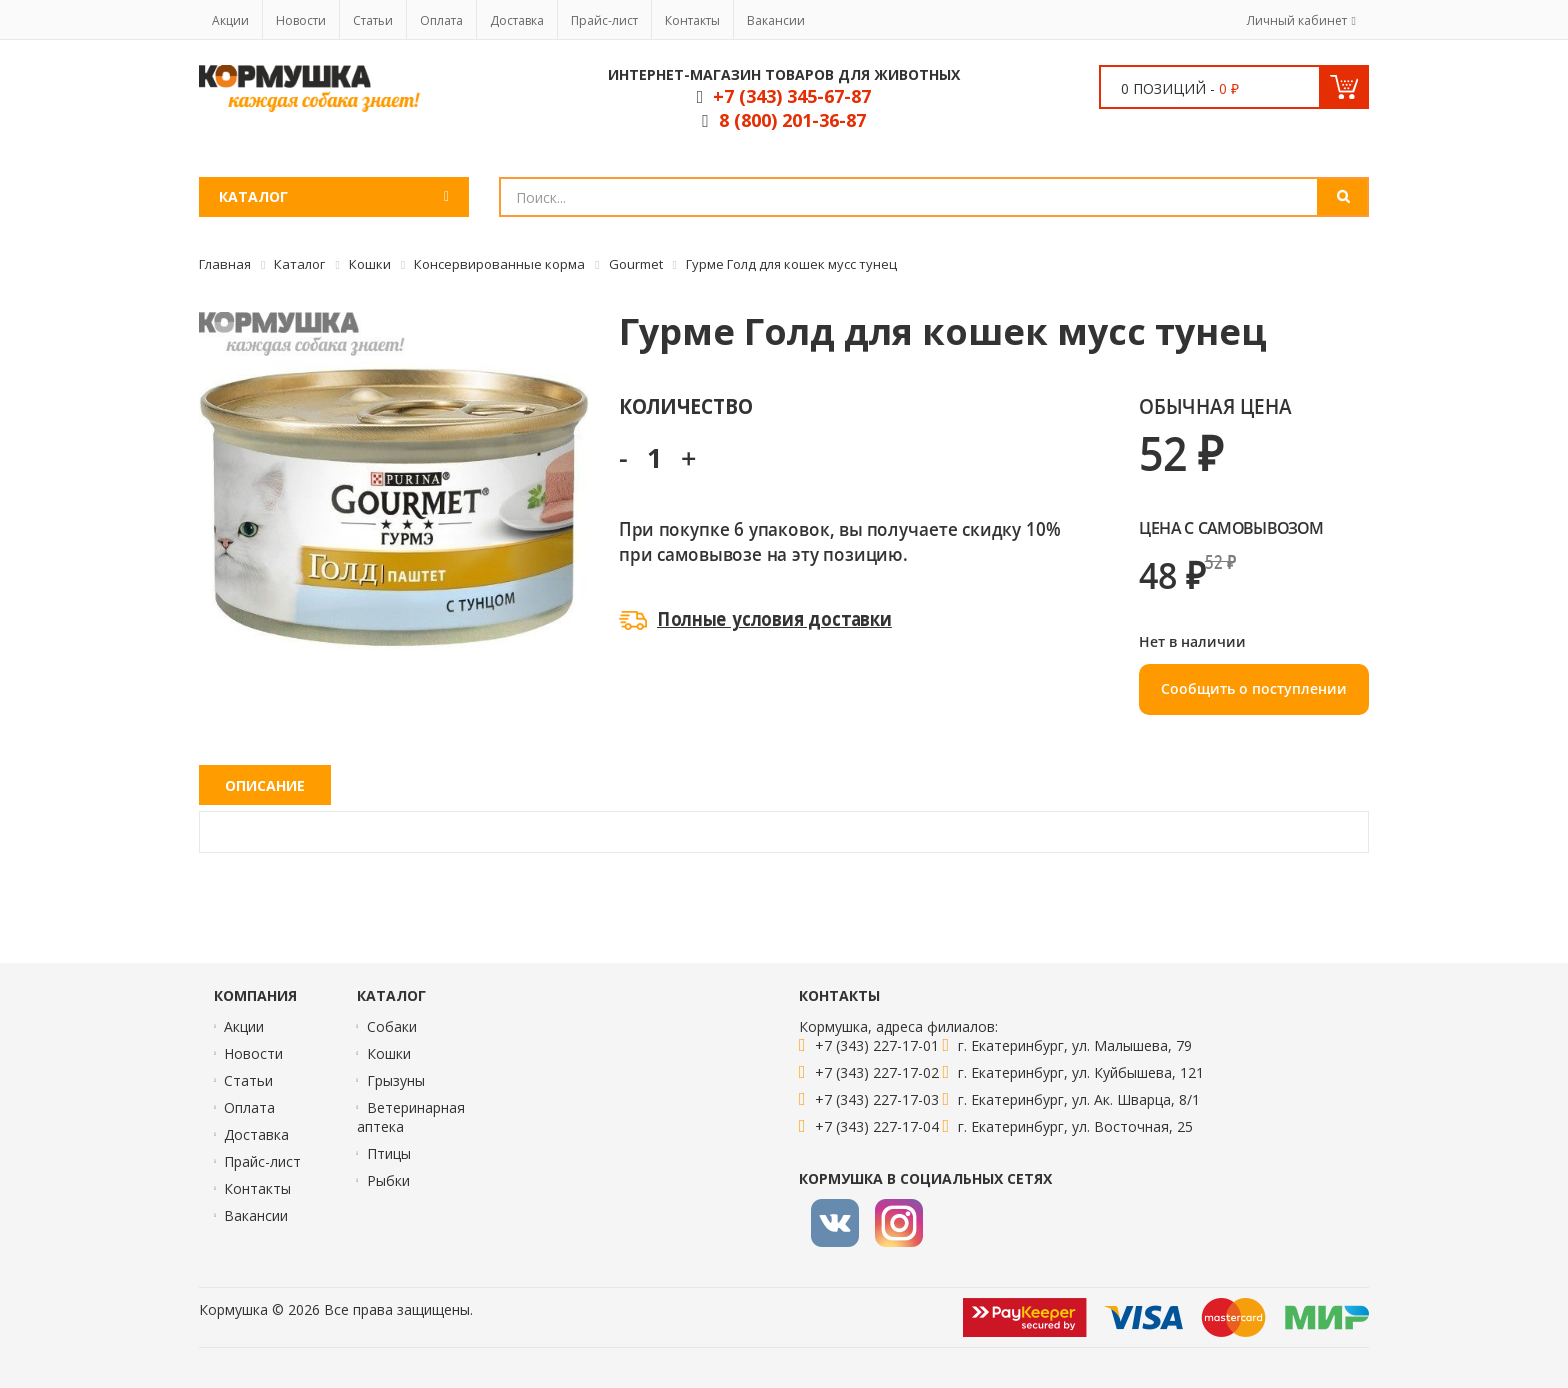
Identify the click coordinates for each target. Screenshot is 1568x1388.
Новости (301, 20)
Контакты (692, 20)
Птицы (389, 1153)
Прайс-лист (604, 20)
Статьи (373, 20)
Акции (230, 20)
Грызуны (396, 1080)
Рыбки (388, 1180)
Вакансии (776, 20)
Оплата (441, 20)
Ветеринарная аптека (411, 1117)
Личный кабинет (1297, 20)
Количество (685, 405)
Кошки (389, 1053)
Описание (265, 785)
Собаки (392, 1026)
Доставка (517, 20)
